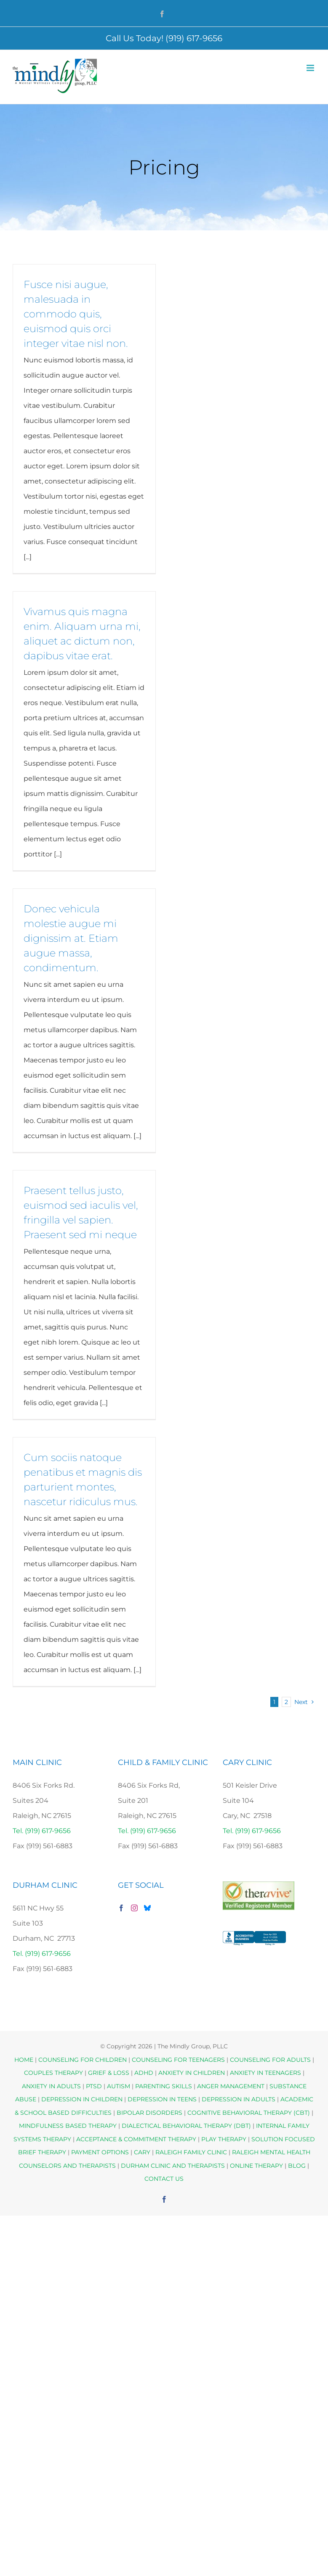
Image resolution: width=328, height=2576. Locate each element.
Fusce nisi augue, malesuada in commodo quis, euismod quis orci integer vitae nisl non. (76, 313)
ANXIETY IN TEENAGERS (265, 2073)
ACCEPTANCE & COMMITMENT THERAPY (137, 2139)
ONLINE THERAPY (256, 2165)
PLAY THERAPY (223, 2139)
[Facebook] (121, 1908)
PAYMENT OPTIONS (101, 2152)
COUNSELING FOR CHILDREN (82, 2059)
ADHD (143, 2073)
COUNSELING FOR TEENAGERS (178, 2059)
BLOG (297, 2165)
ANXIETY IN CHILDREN (191, 2073)
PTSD (94, 2086)
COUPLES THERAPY (53, 2073)
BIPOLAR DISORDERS (149, 2112)
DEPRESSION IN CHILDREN (82, 2099)
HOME (23, 2059)
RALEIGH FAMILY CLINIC (191, 2152)
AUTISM (118, 2086)
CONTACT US (164, 2178)
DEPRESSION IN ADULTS (238, 2099)
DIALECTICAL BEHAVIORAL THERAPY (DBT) (187, 2125)
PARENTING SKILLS (163, 2086)
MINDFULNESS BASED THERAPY (68, 2125)
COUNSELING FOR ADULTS (270, 2059)
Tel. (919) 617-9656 (42, 1831)
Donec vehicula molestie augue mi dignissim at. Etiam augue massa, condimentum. (71, 938)
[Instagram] (134, 1908)
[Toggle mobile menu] (311, 67)
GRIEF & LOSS (108, 2073)
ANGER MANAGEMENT (230, 2086)
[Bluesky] (147, 1908)
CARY (142, 2152)
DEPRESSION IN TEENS (162, 2099)
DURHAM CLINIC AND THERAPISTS (173, 2165)
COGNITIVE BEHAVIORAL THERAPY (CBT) (248, 2112)
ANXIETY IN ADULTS (51, 2086)
